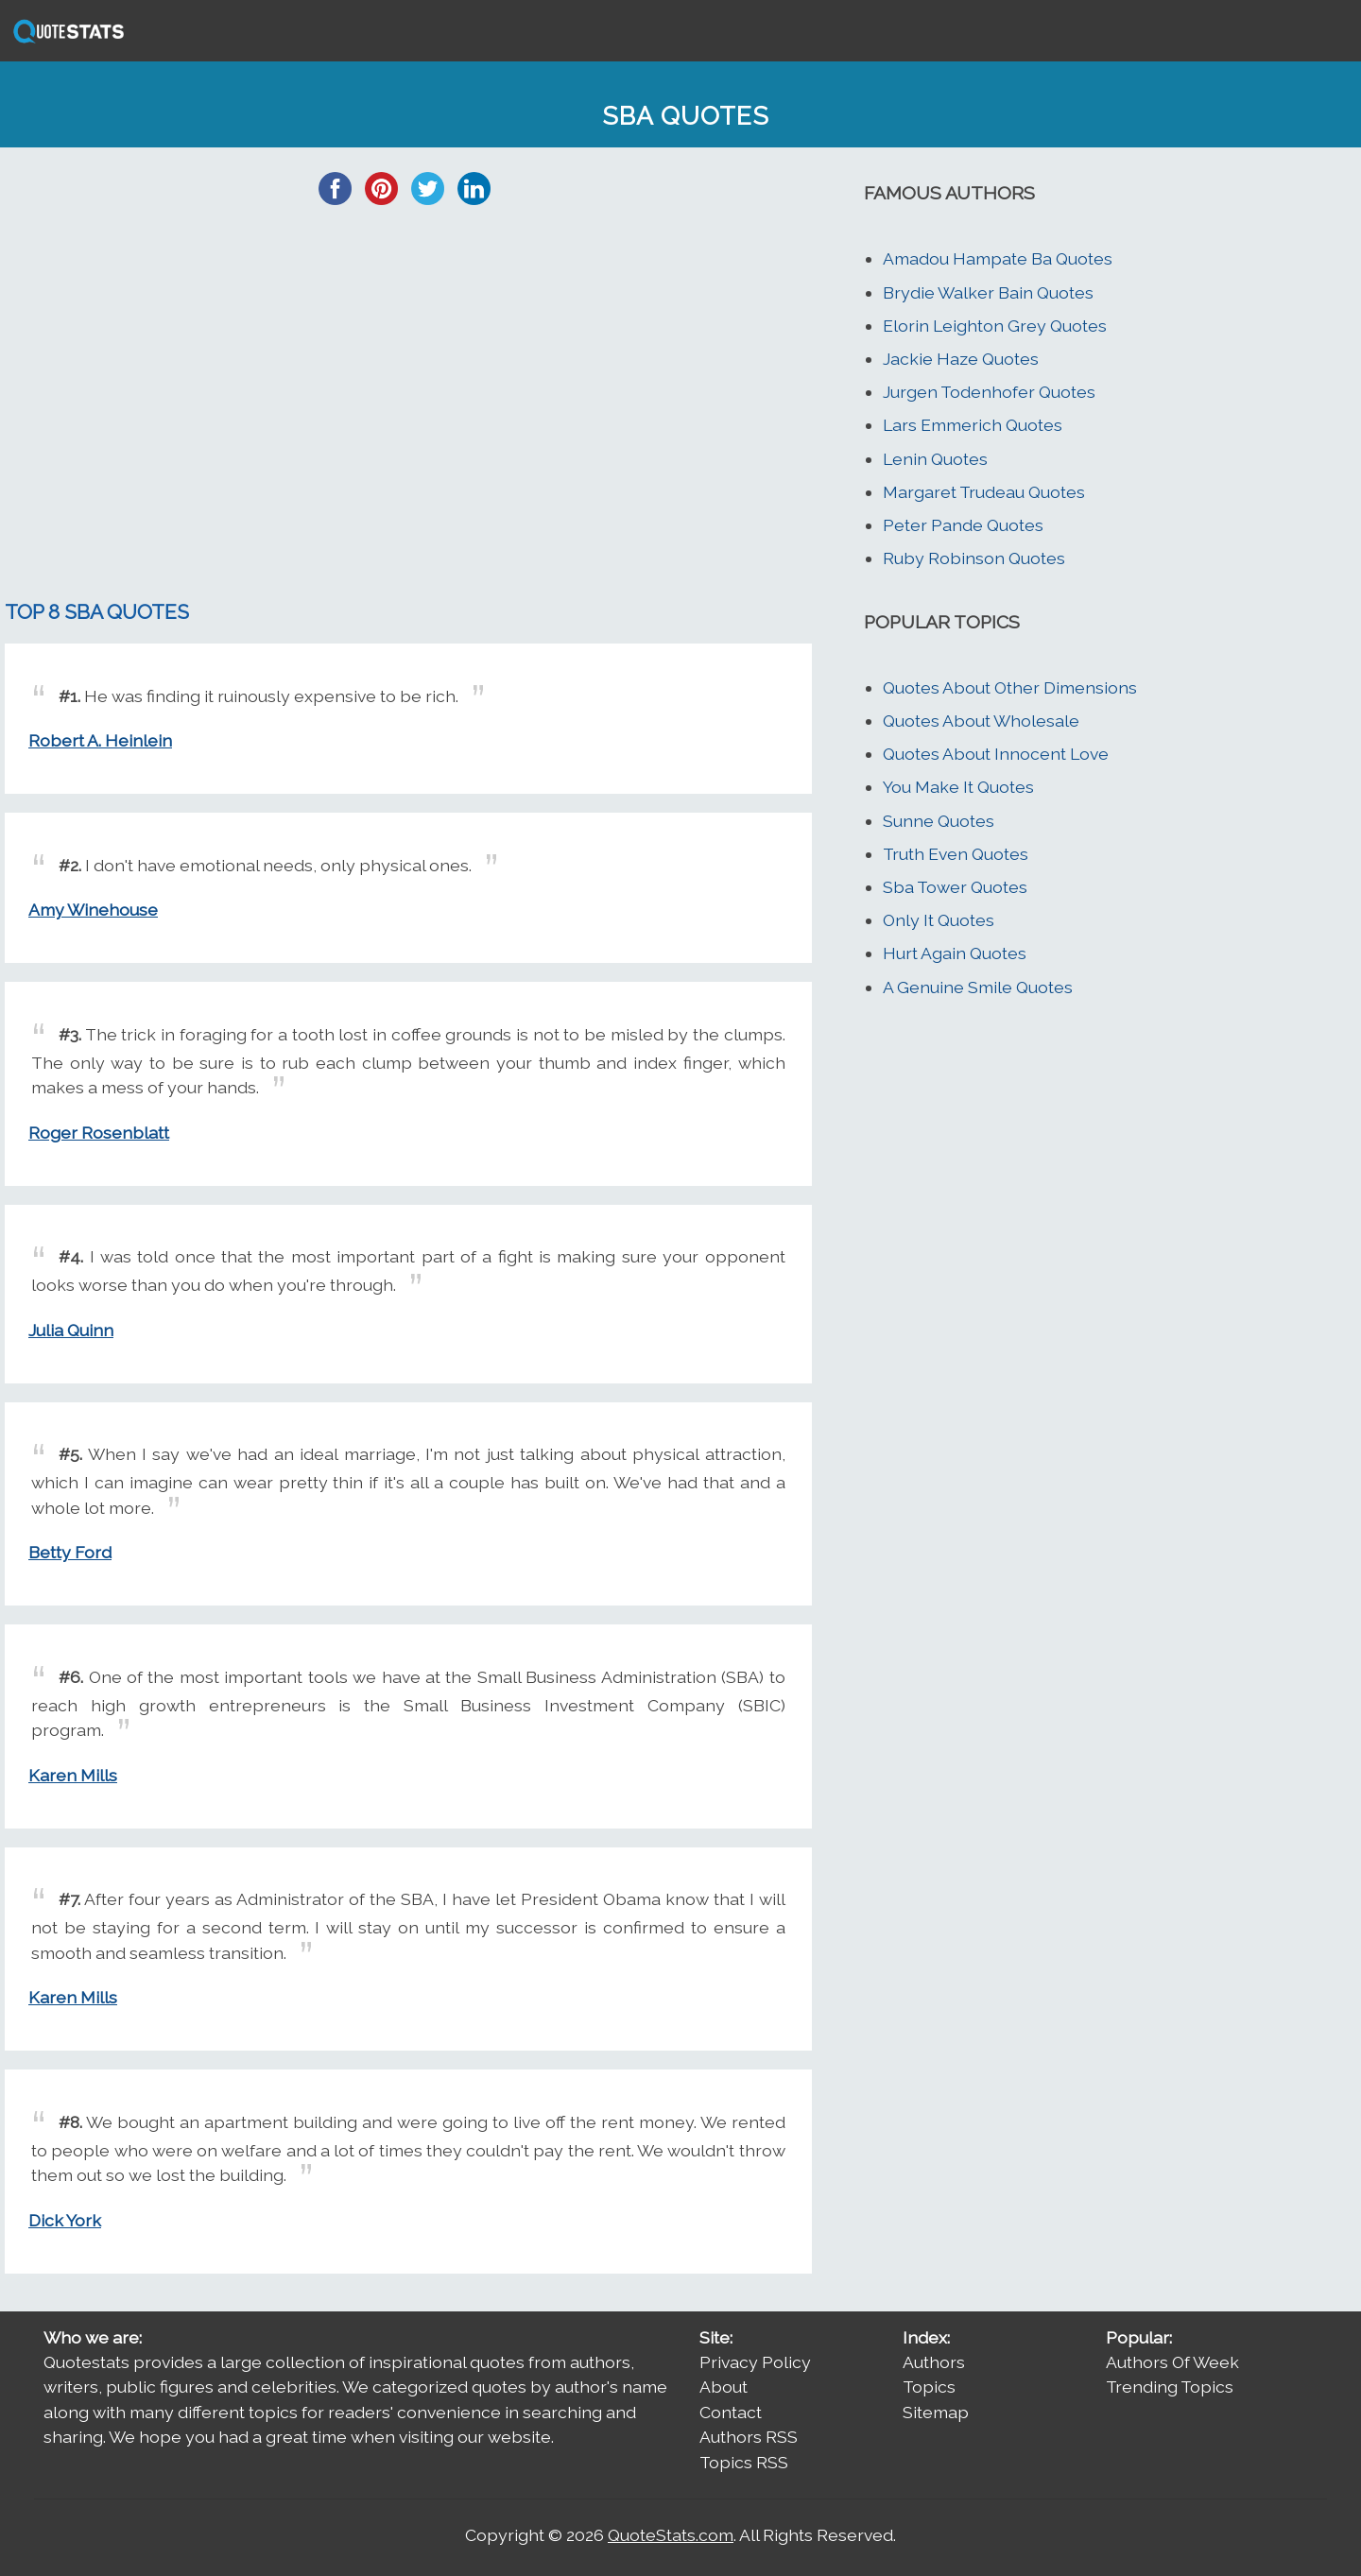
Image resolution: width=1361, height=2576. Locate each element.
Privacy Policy (755, 2362)
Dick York (64, 2220)
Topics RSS (743, 2462)
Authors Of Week (1172, 2362)
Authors (934, 2362)
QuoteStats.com (670, 2535)
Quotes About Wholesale (981, 720)
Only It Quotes (938, 920)
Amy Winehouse (93, 909)
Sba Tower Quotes (955, 887)
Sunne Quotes (938, 821)
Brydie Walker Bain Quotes (988, 292)
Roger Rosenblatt (98, 1132)
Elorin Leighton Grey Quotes (995, 325)
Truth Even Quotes (955, 854)
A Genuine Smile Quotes (978, 987)
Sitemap (936, 2412)
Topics (929, 2386)
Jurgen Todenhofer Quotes (989, 392)
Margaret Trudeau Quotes (984, 492)
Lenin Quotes (935, 459)
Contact (730, 2412)
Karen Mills (72, 1775)
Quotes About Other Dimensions (1010, 687)
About (723, 2386)
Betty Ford (70, 1552)
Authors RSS (748, 2437)
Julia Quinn (70, 1330)
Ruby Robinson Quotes (974, 558)
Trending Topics (1169, 2386)
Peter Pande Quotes (963, 525)
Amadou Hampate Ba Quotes (997, 258)
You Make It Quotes (958, 787)
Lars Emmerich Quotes (972, 425)
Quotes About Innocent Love (996, 754)
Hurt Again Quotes (954, 953)
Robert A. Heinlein (100, 740)
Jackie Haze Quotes (961, 359)
